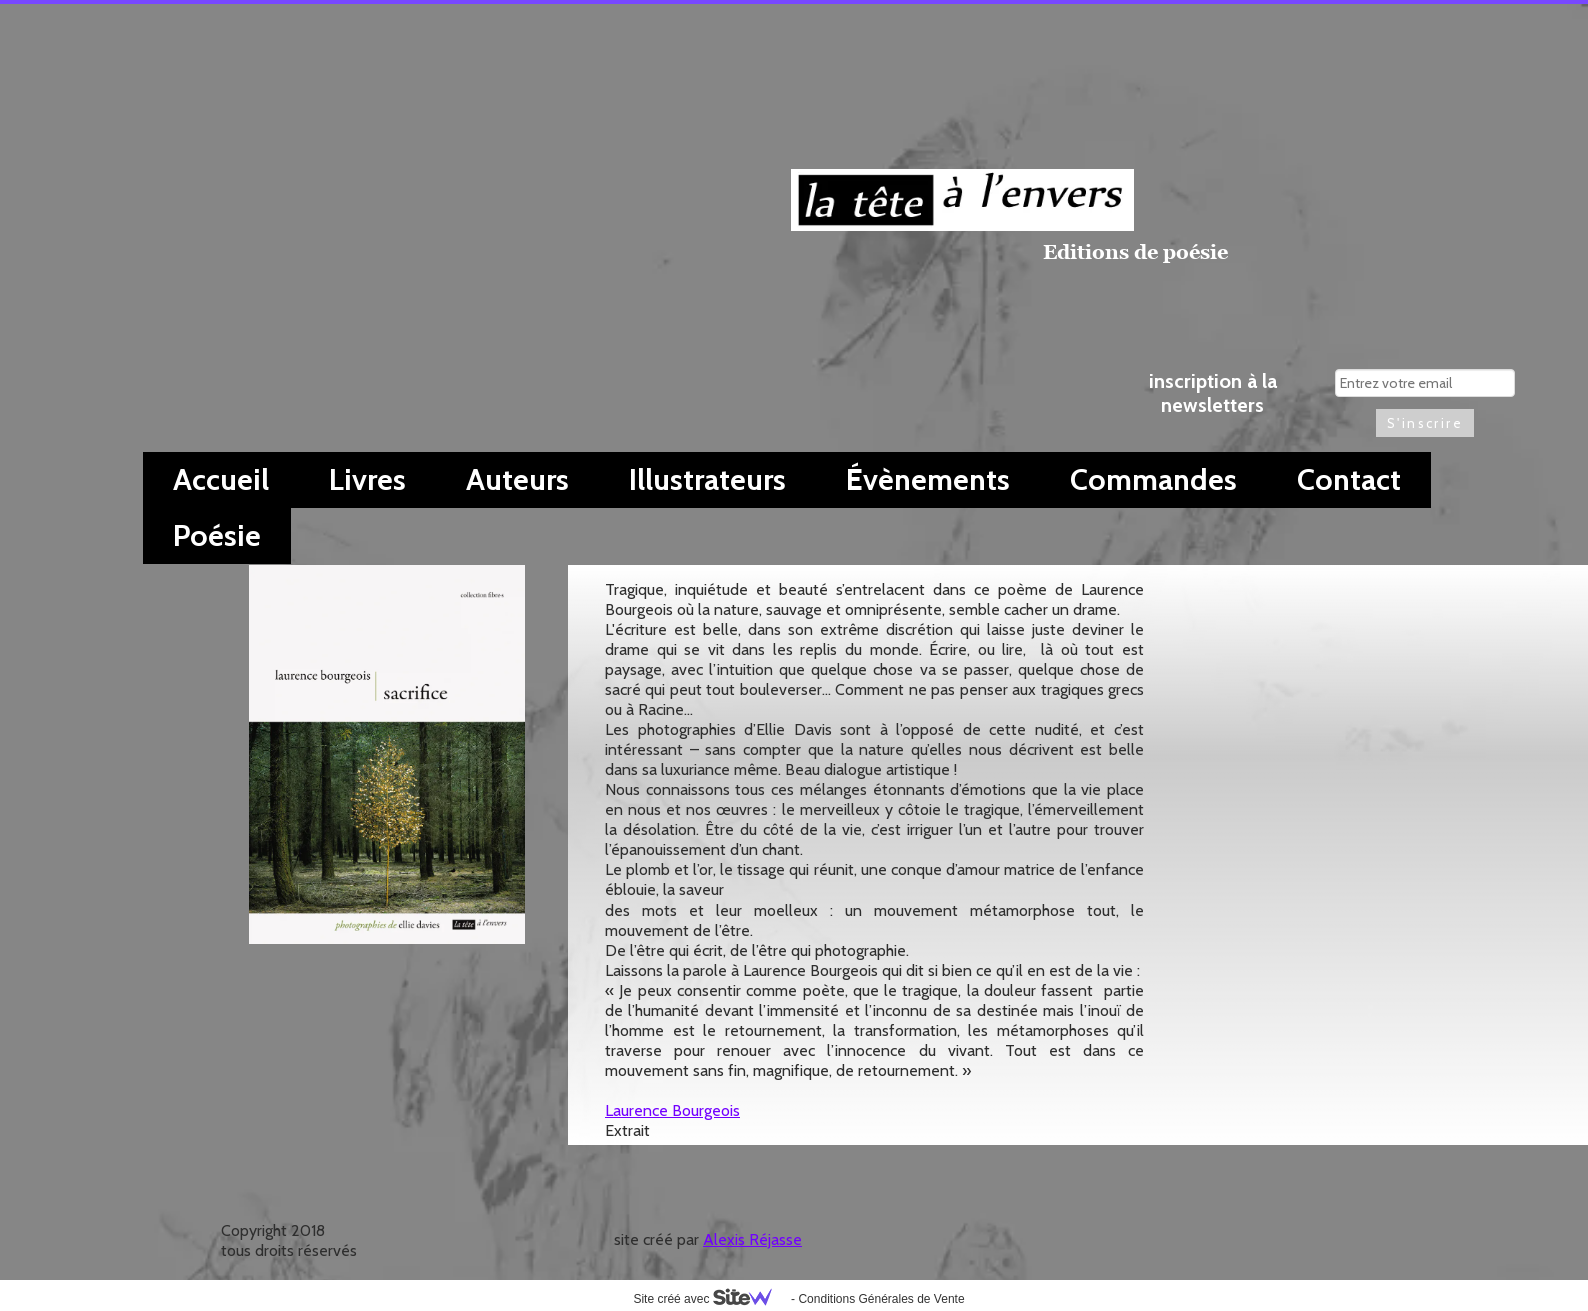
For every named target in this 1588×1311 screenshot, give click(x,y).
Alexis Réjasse (752, 1239)
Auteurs (517, 479)
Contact (1349, 479)
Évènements (928, 479)
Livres (367, 479)
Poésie (217, 535)
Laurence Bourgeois (672, 1110)
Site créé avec (710, 1299)
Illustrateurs (707, 479)
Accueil (221, 479)
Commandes (1153, 479)
